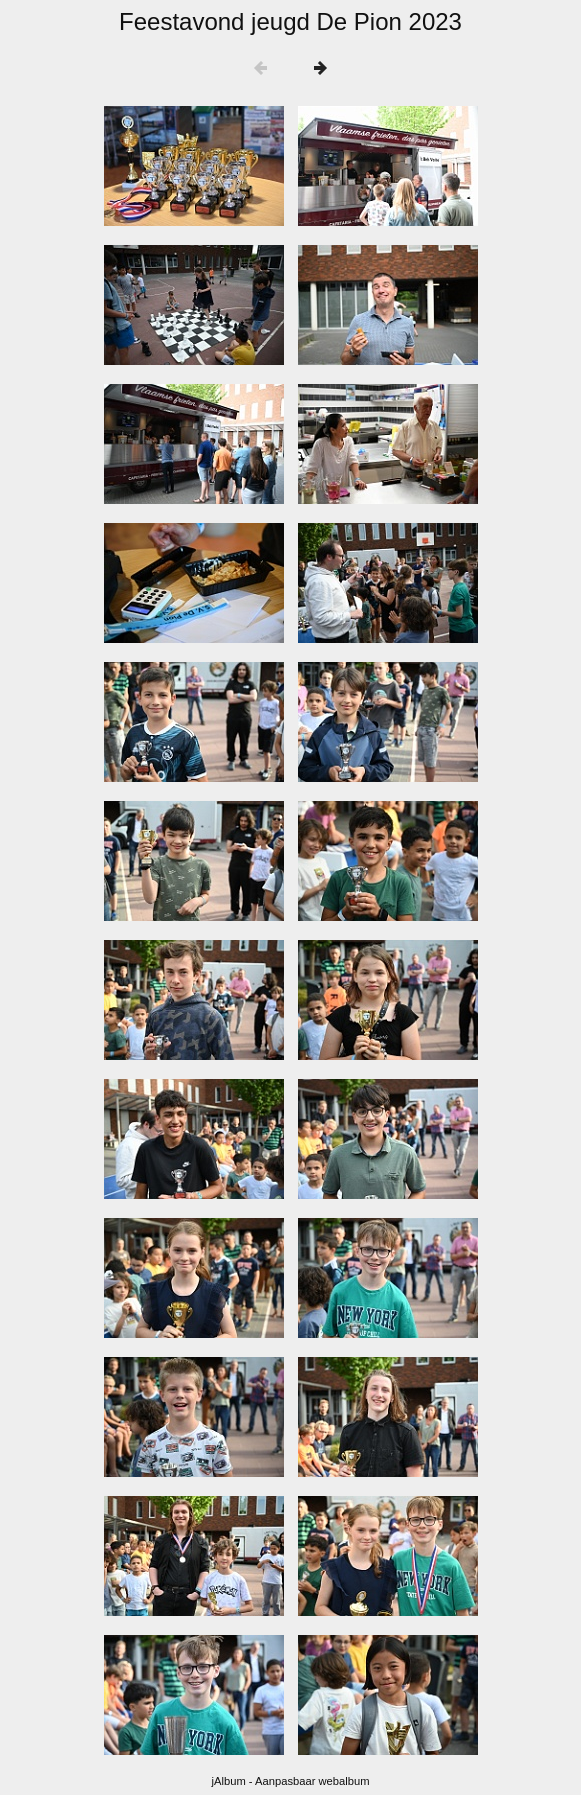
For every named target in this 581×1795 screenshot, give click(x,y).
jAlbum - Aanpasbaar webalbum (291, 1781)
